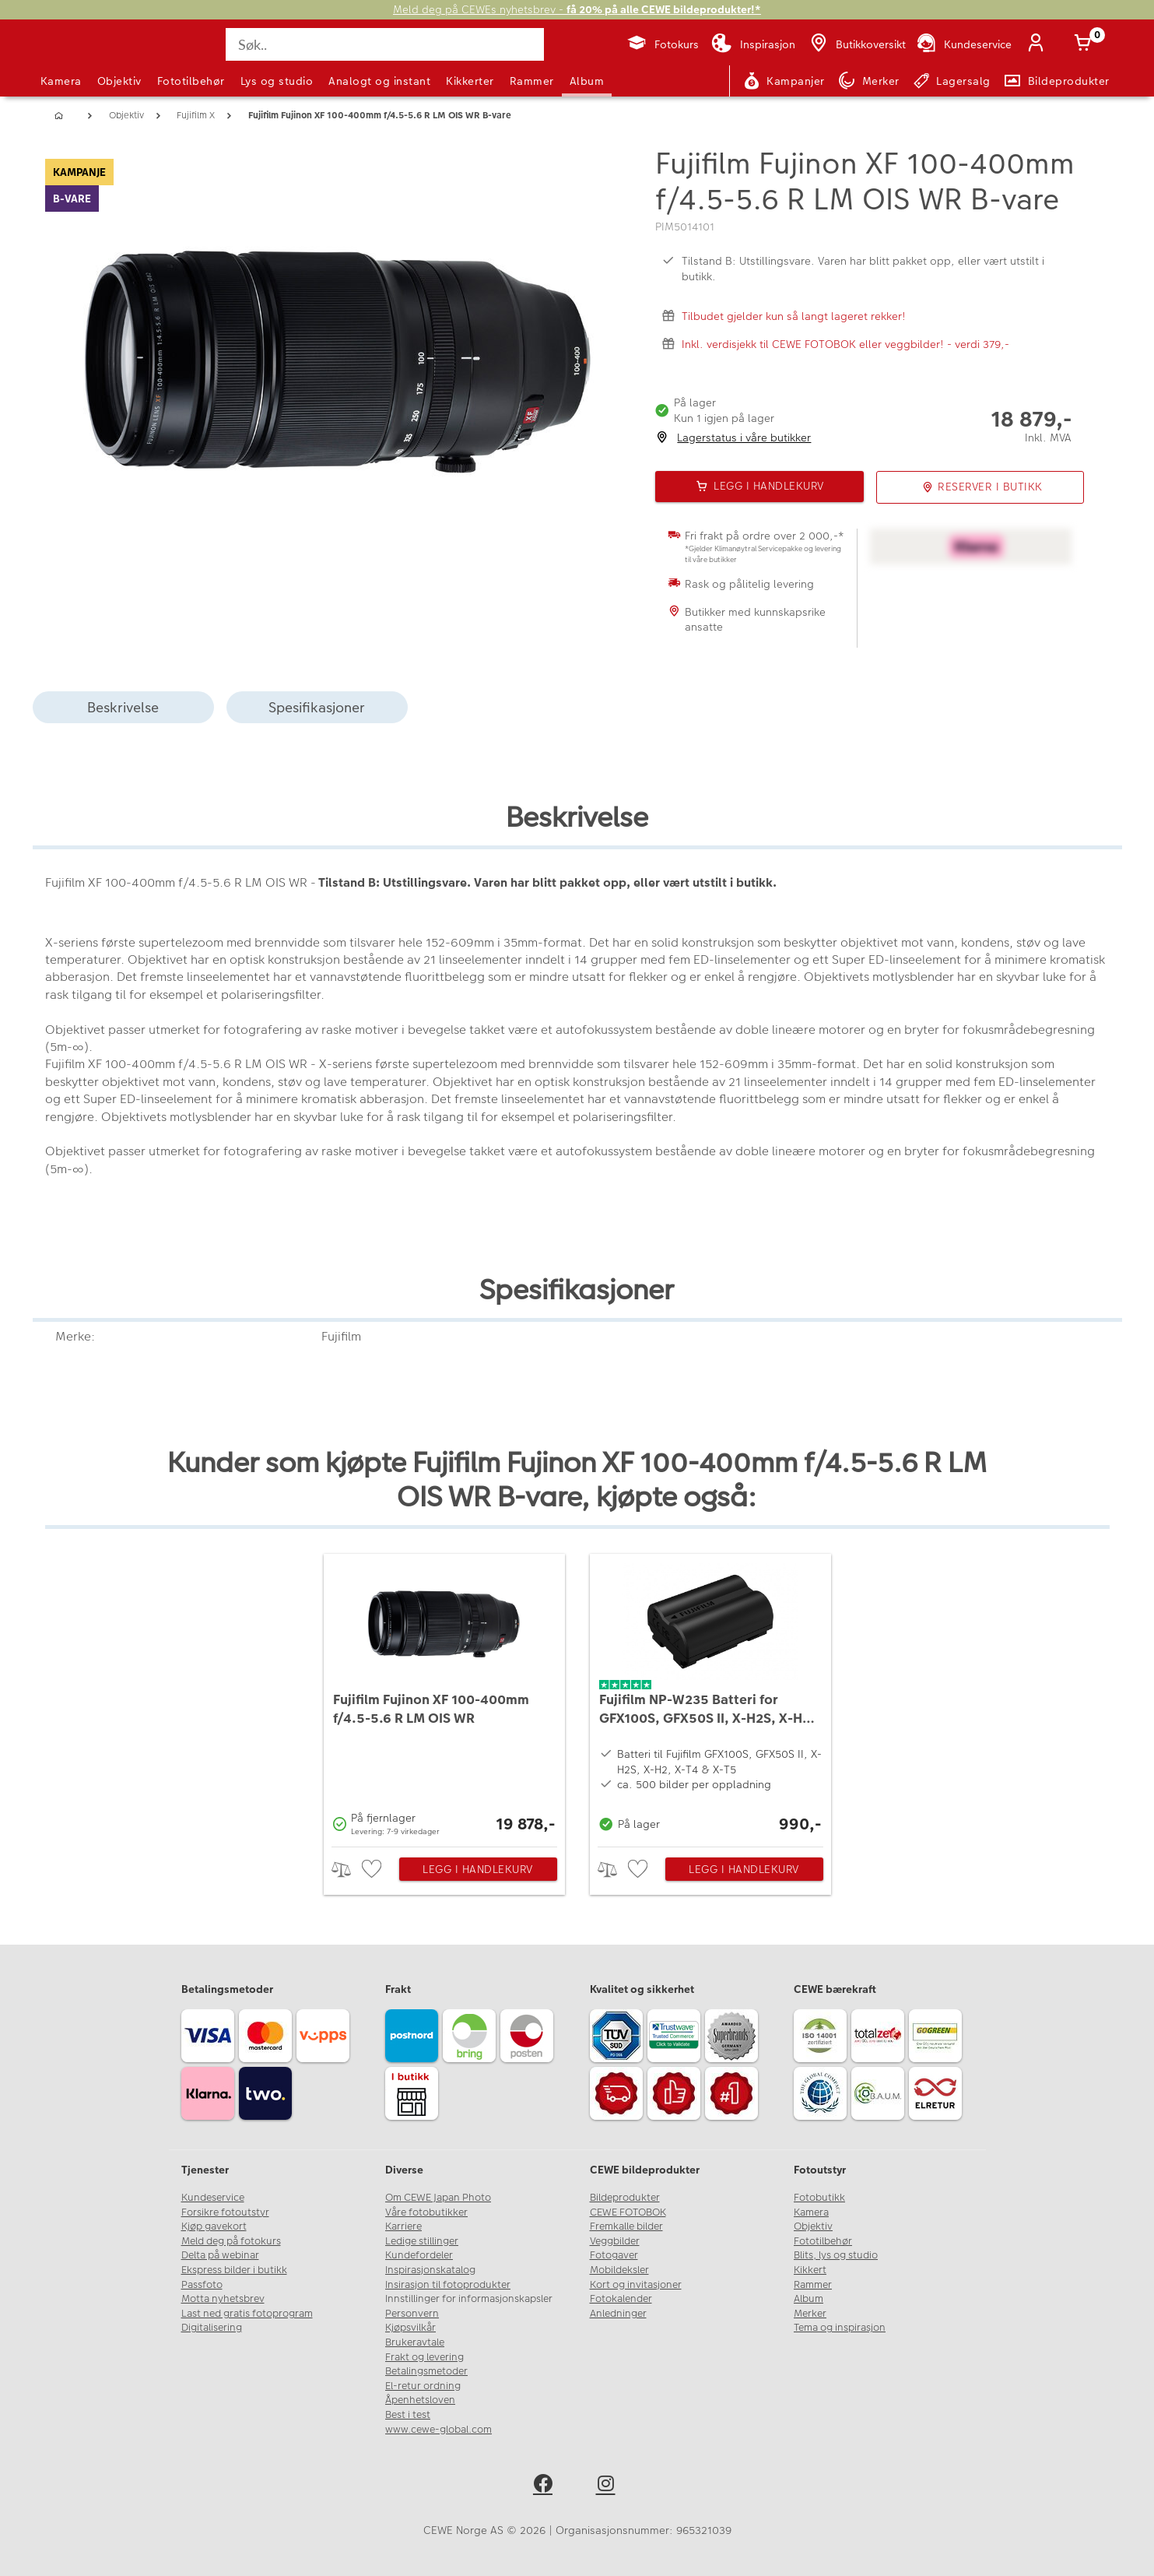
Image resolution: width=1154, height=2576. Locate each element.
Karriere (403, 2226)
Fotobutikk (819, 2198)
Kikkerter (470, 81)
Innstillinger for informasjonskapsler (468, 2299)
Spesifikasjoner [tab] (316, 707)
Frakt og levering (424, 2357)
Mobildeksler (619, 2270)
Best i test (407, 2415)
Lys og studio (277, 81)
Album (587, 81)
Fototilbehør (191, 81)
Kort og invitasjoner (636, 2285)
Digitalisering (211, 2328)
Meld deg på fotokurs (231, 2241)
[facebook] (546, 2486)
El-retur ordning (423, 2386)
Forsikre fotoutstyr (225, 2212)
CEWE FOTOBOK (628, 2212)
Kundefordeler (419, 2255)
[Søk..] (384, 44)
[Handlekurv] (1086, 44)
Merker (810, 2314)
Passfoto (202, 2285)
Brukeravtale (414, 2342)
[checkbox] (373, 1869)
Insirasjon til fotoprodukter (447, 2285)
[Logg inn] (1039, 44)
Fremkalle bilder (626, 2226)
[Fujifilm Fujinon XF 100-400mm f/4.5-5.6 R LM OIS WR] (444, 1696)
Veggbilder (615, 2241)
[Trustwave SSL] (676, 2038)
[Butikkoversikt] (857, 44)
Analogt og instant (379, 81)
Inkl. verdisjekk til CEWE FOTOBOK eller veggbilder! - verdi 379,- (845, 344)
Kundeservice (212, 2198)
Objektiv (119, 81)
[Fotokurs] (662, 44)
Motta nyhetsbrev (223, 2299)
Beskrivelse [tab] (123, 707)
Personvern (412, 2314)
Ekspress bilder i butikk (234, 2270)
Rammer (532, 81)
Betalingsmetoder (426, 2371)
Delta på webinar (220, 2255)
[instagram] (609, 2486)
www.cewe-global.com (438, 2430)
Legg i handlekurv (478, 1869)
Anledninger (618, 2314)
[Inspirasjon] (753, 44)
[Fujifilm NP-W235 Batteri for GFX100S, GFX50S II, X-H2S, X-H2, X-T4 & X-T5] (710, 1696)
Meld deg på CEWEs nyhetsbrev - (577, 10)
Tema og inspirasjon (840, 2328)
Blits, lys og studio (836, 2255)
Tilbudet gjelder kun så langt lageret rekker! (794, 316)
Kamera (61, 81)
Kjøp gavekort (214, 2226)
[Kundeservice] (963, 44)
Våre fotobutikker (426, 2212)
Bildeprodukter (625, 2198)
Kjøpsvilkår (410, 2328)
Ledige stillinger (421, 2241)
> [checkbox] (346, 1869)
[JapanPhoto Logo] (82, 57)
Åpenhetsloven (420, 2400)
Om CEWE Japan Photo (438, 2198)
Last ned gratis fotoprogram (247, 2314)
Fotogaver (614, 2255)
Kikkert (810, 2270)
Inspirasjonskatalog (430, 2270)
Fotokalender (621, 2299)
